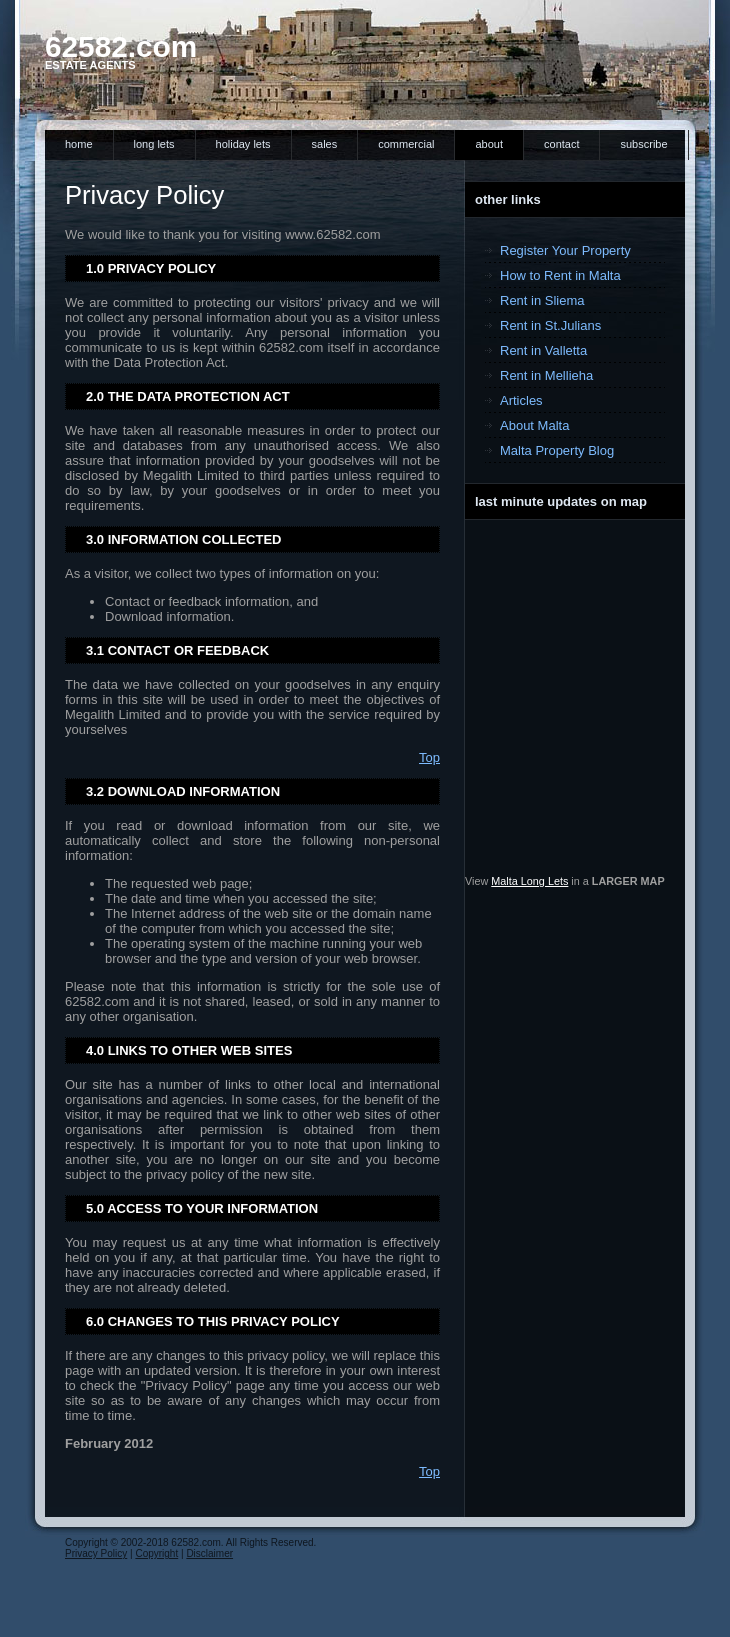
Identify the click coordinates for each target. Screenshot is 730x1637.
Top (429, 757)
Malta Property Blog (557, 450)
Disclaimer (209, 1553)
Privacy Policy (96, 1553)
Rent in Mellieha (546, 375)
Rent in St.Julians (550, 325)
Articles (521, 400)
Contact (561, 144)
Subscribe (643, 144)
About (489, 144)
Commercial (406, 144)
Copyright (156, 1553)
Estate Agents (90, 65)
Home (79, 144)
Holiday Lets (243, 144)
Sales (325, 144)
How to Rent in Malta (560, 275)
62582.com (121, 46)
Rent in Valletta (543, 350)
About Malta (534, 425)
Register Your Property (565, 250)
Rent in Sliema (542, 300)
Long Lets (154, 144)
